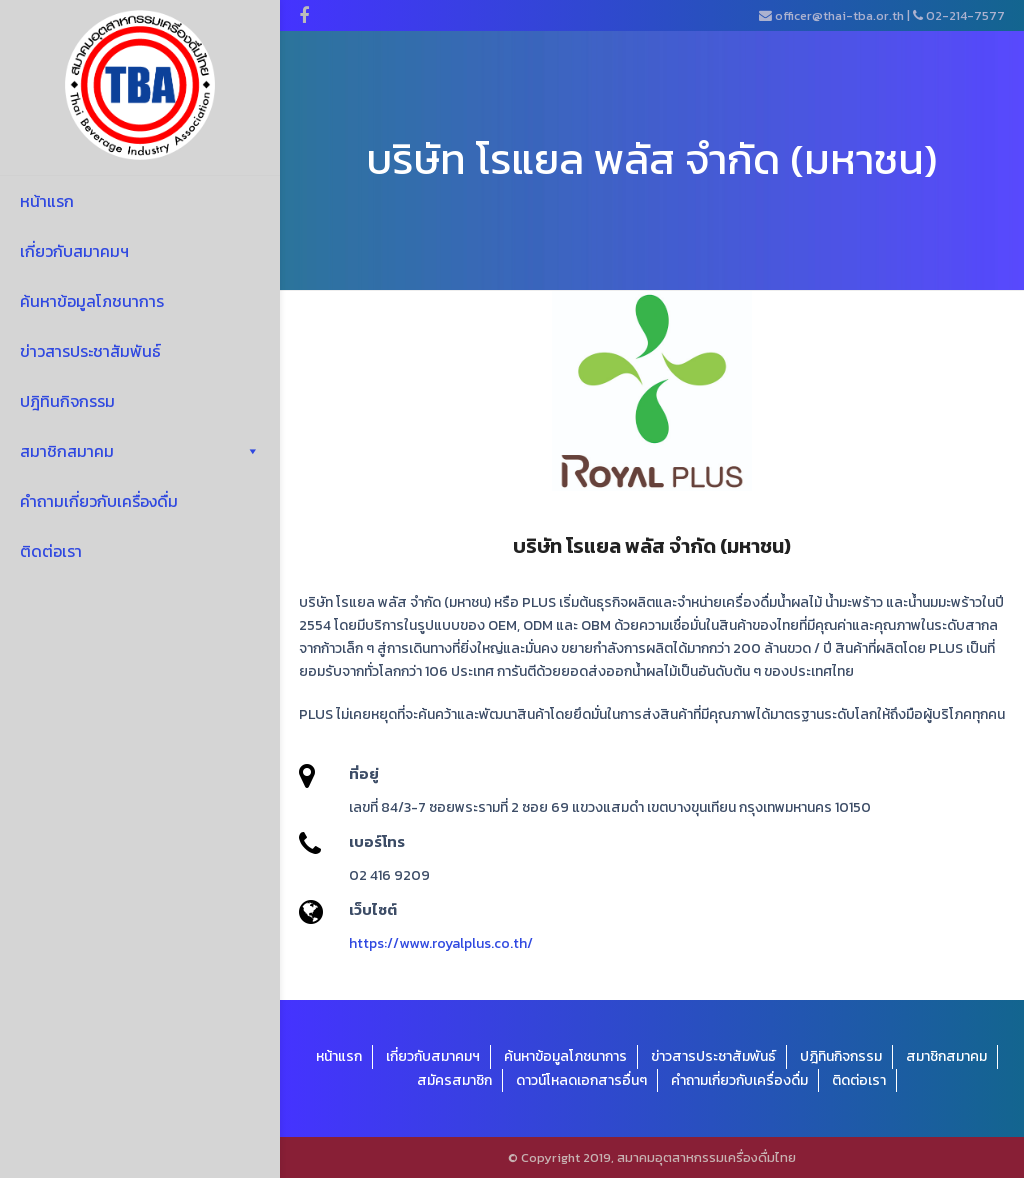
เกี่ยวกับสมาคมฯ (74, 251)
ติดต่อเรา (51, 551)
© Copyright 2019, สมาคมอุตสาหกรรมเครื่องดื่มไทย (652, 1157)
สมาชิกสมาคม (140, 451)
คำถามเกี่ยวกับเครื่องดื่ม (99, 501)
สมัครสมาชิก (454, 1080)
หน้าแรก (47, 201)
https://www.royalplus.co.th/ (441, 943)
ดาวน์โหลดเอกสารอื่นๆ (581, 1080)
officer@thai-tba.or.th (839, 15)
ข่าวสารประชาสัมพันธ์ (90, 351)
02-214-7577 (965, 15)
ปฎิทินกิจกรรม (67, 401)
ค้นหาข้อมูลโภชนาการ (92, 301)
